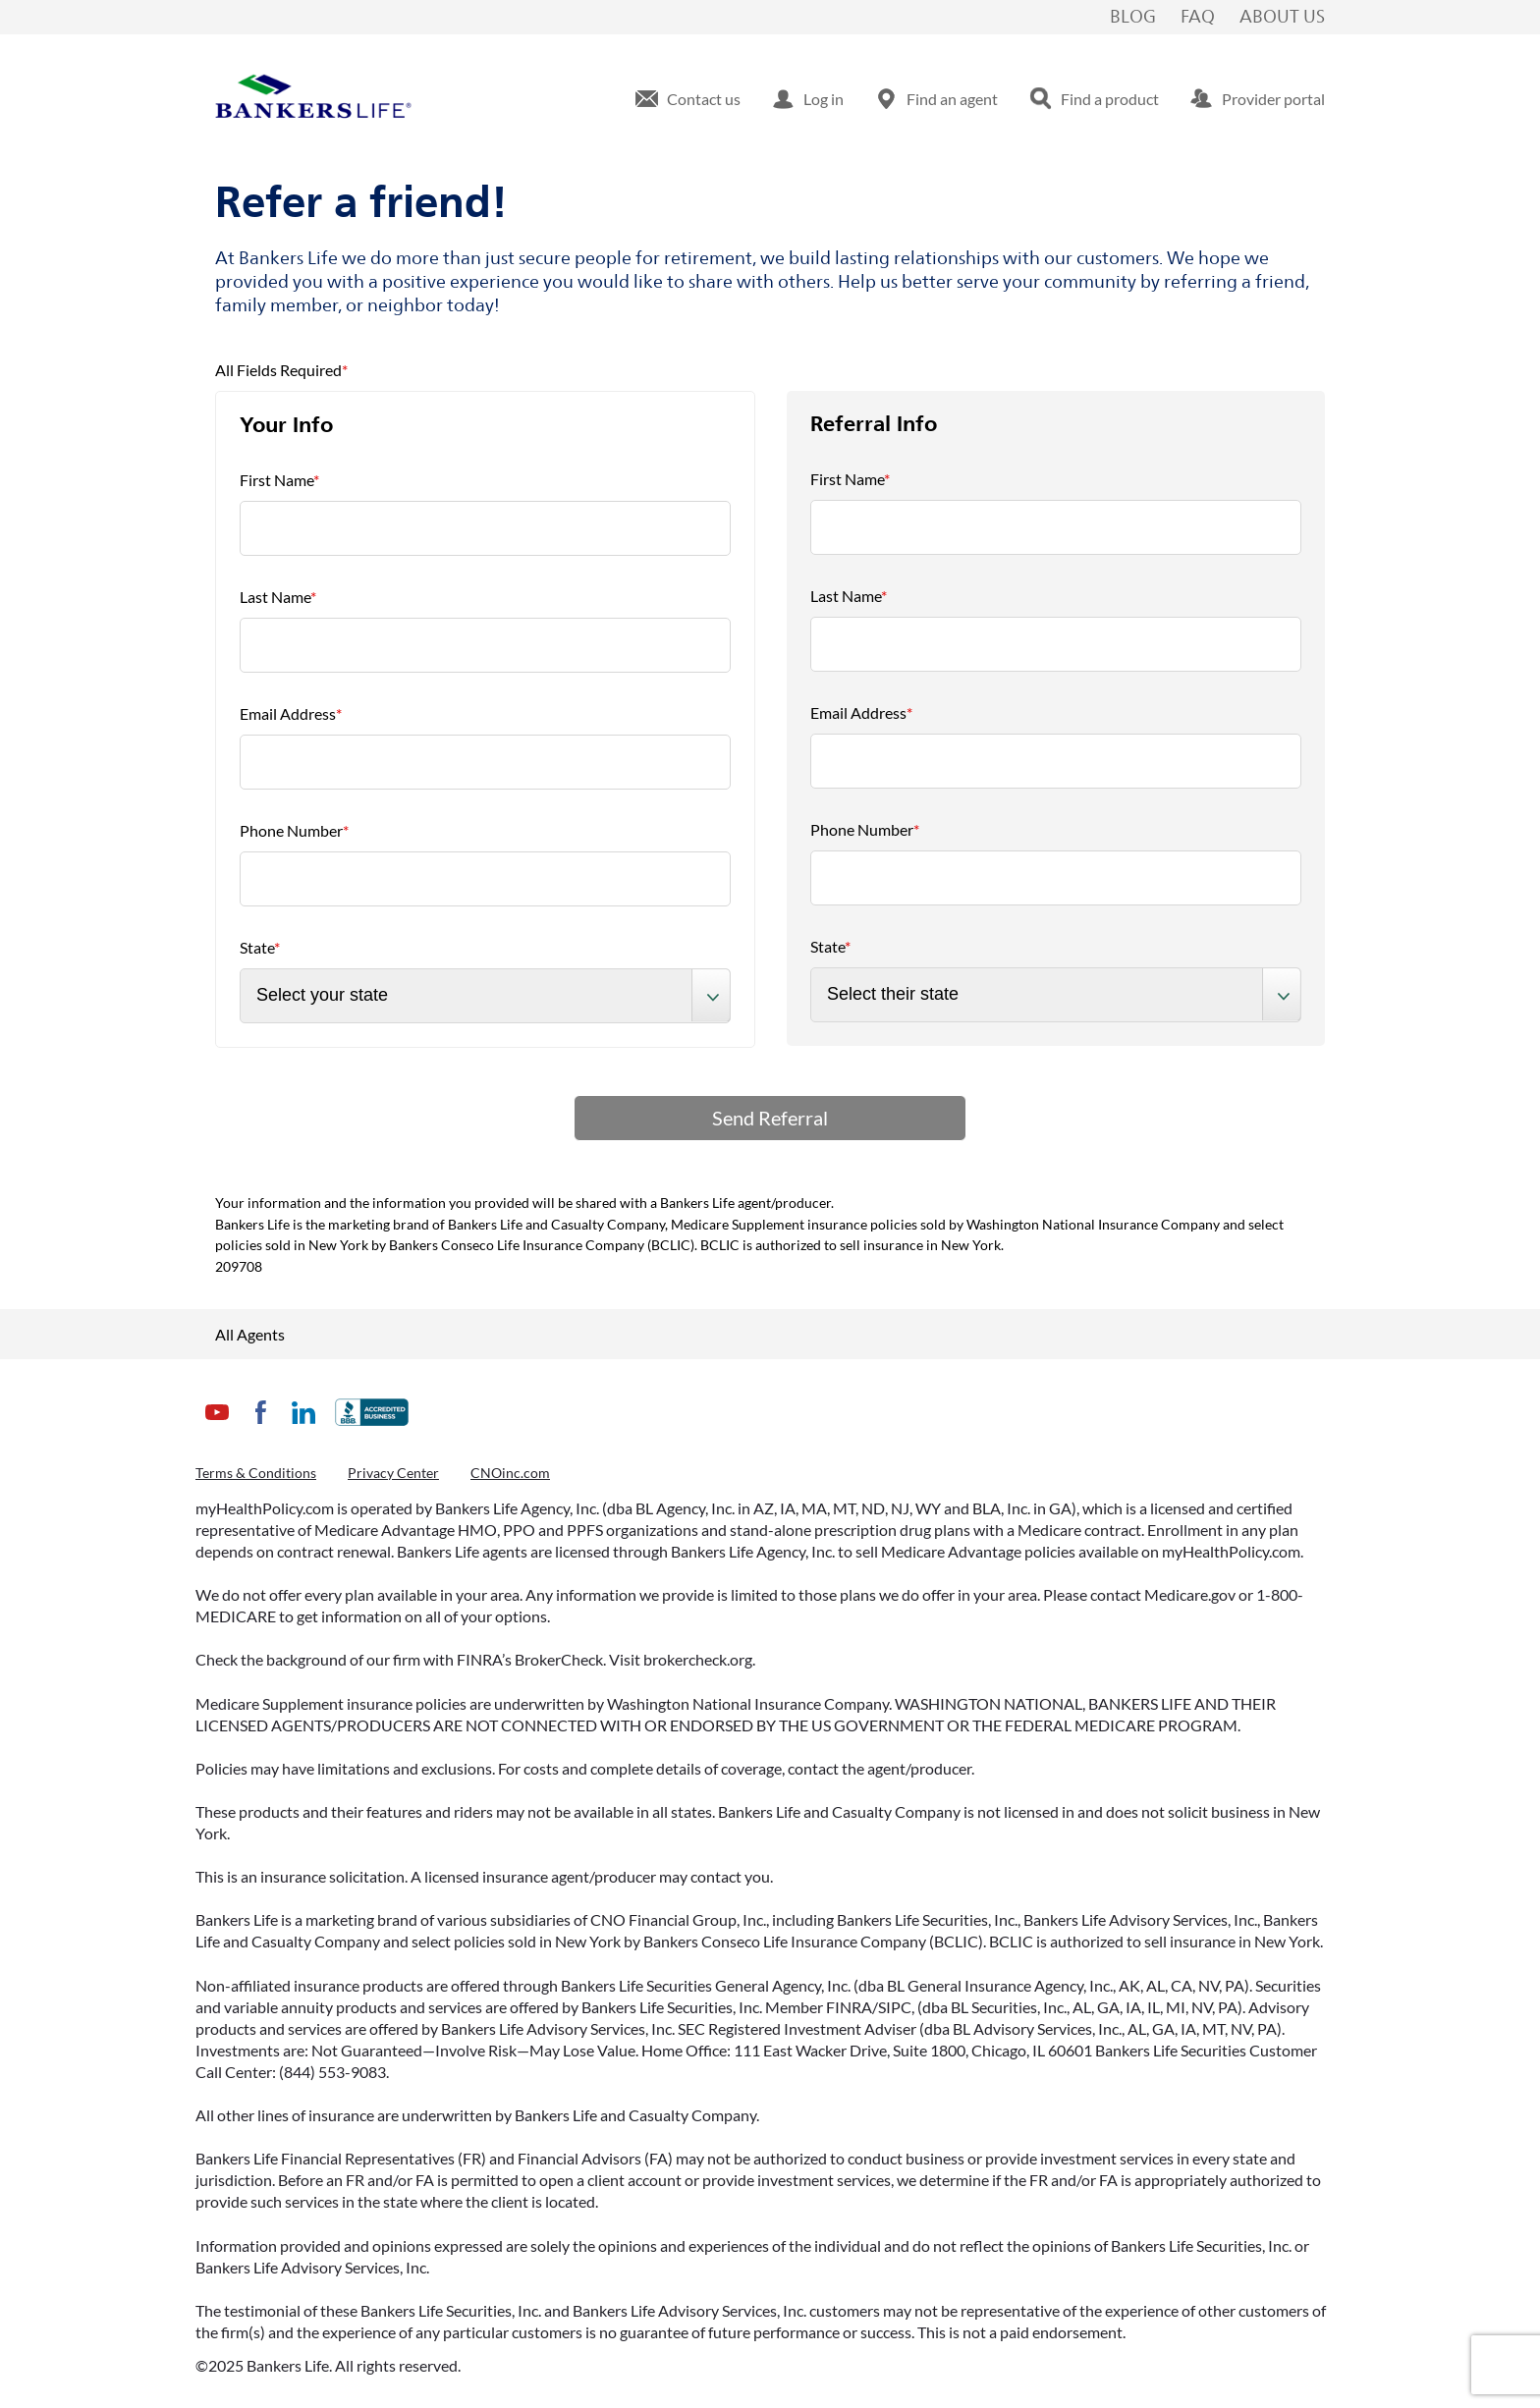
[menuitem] (688, 99)
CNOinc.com (510, 1472)
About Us (1282, 18)
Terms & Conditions (255, 1472)
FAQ (1198, 18)
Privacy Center (393, 1472)
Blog (1133, 18)
